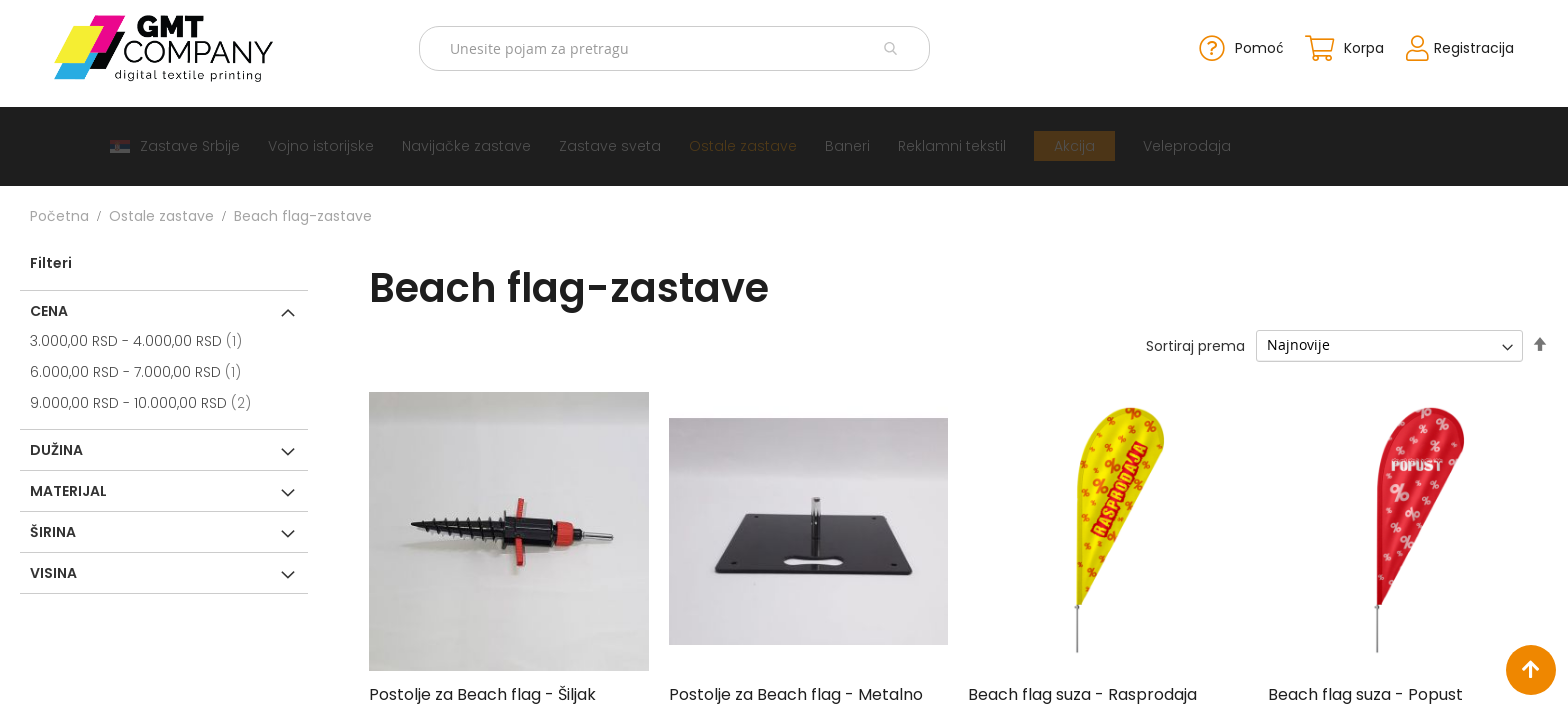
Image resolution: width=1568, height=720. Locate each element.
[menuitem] (175, 143)
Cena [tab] (49, 308)
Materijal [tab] (68, 488)
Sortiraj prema (1195, 343)
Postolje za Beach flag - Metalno (796, 692)
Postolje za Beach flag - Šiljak (482, 692)
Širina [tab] (53, 529)
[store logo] (184, 47)
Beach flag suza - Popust (1365, 692)
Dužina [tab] (56, 447)
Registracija (1450, 46)
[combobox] (678, 47)
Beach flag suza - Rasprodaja (1082, 692)
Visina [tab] (53, 570)
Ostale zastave (161, 213)
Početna (59, 213)
